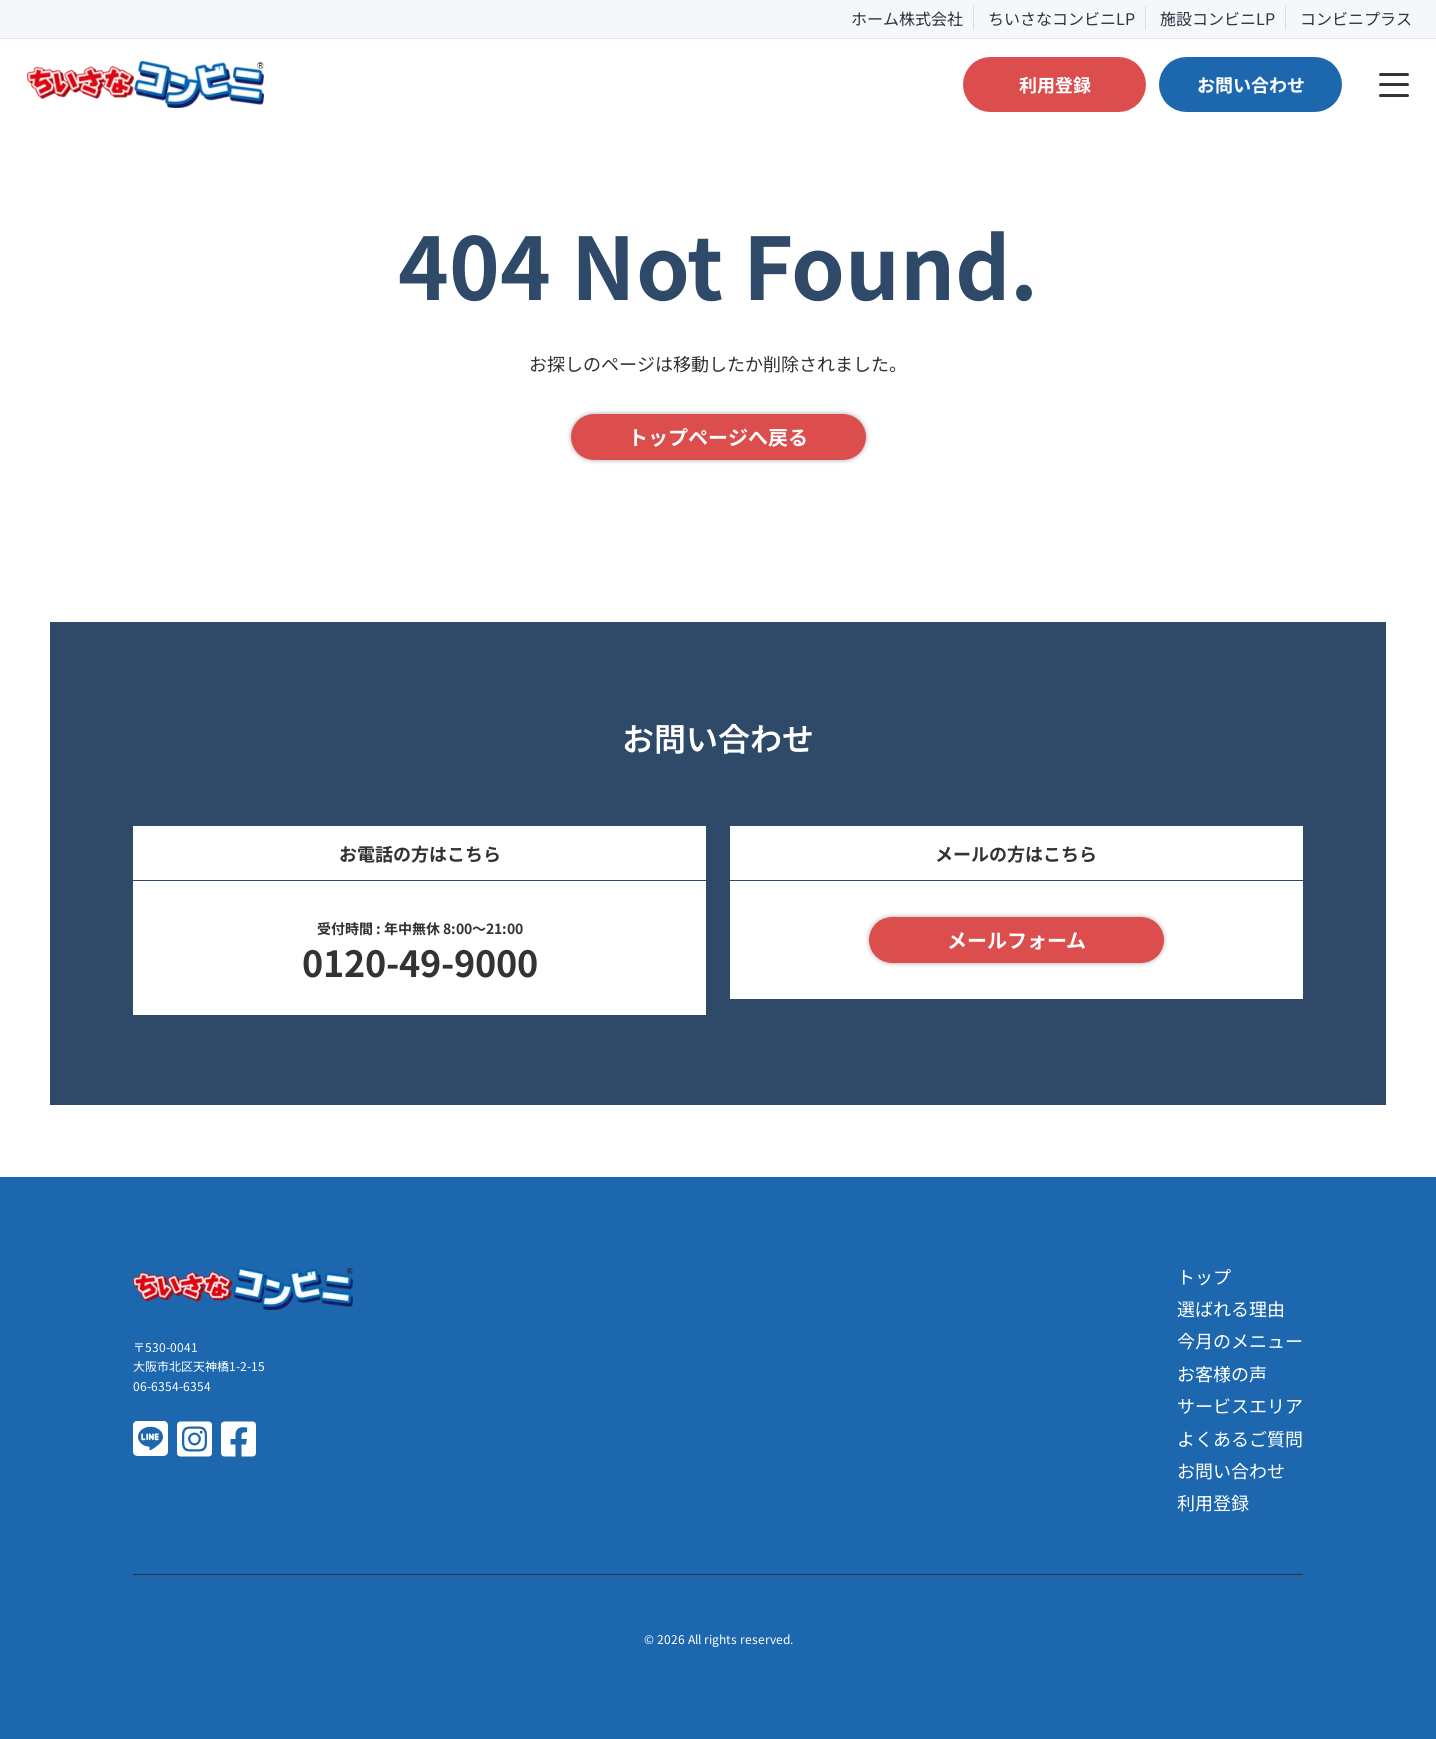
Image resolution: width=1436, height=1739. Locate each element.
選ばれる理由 (1231, 1308)
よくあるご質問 (1240, 1438)
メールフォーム (1016, 939)
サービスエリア (1240, 1405)
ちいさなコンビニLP (1061, 18)
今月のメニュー (1240, 1340)
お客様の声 (1222, 1373)
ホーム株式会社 (907, 18)
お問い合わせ (1231, 1470)
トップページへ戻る (718, 436)
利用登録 (1213, 1502)
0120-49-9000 (420, 961)
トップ (1204, 1276)
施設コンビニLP (1217, 18)
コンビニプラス (1356, 18)
